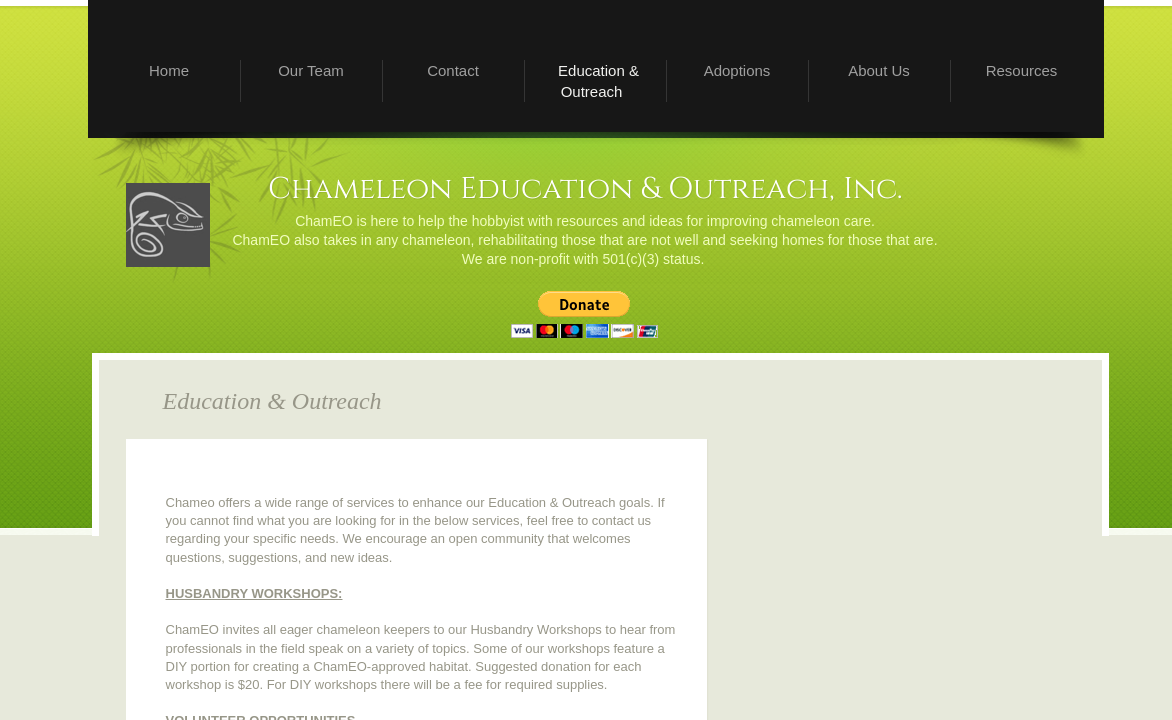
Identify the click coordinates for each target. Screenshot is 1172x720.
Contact (453, 70)
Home (169, 70)
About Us (879, 70)
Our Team (311, 70)
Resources (1022, 70)
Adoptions (737, 70)
